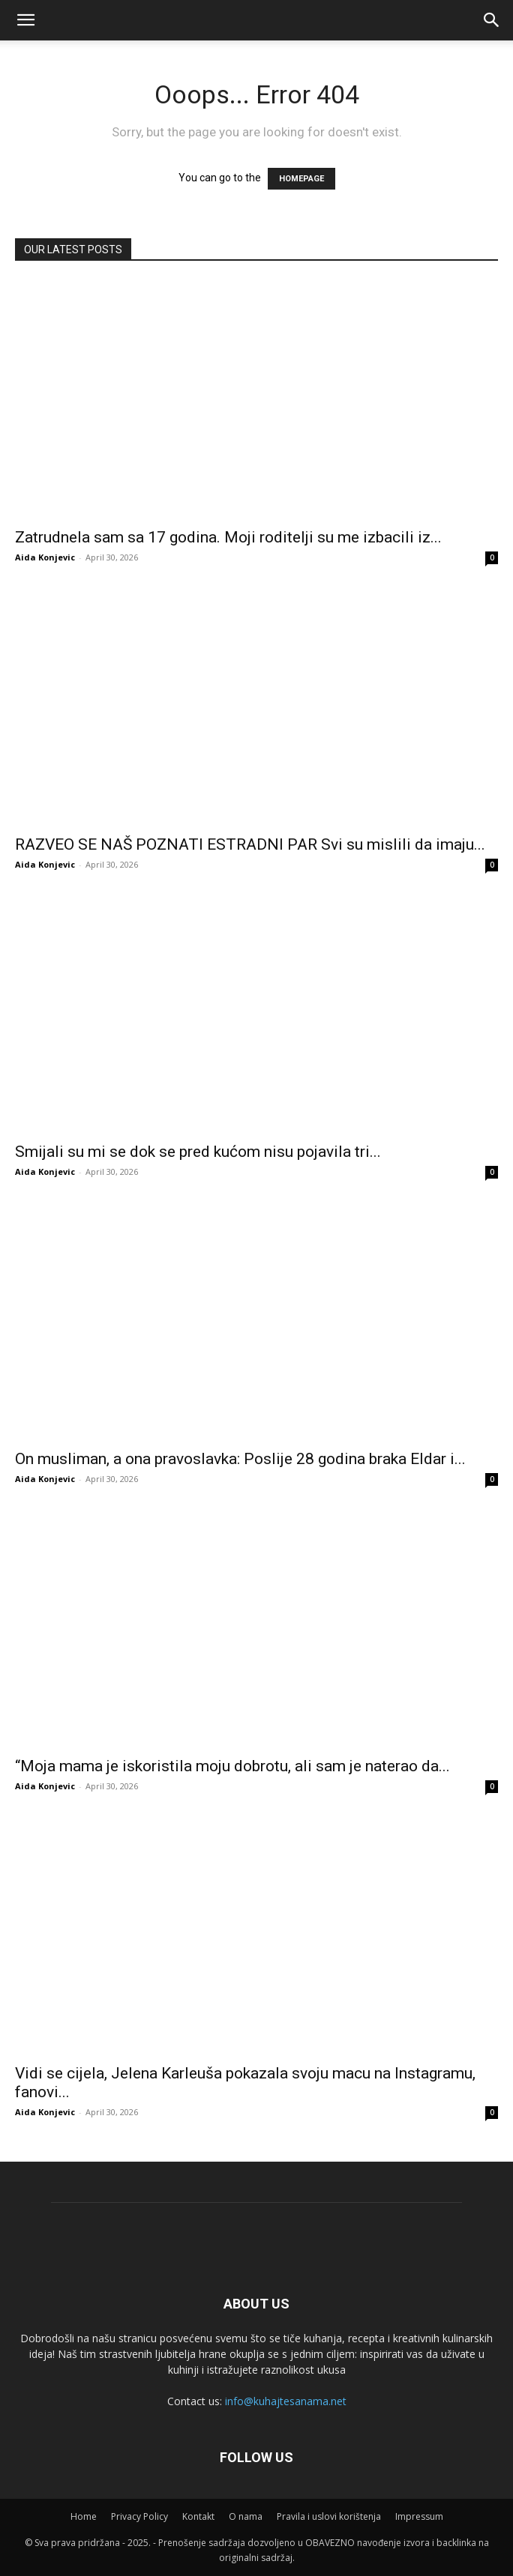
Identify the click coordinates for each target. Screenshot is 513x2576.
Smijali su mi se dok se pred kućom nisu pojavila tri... (198, 1152)
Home (83, 2516)
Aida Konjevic (45, 557)
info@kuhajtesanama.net (285, 2401)
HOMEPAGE (301, 179)
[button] (492, 20)
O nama (245, 2516)
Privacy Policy (139, 2516)
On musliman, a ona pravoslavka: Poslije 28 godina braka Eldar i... (240, 1459)
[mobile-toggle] (26, 20)
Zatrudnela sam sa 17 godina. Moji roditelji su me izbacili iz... (228, 537)
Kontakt (198, 2516)
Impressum (419, 2516)
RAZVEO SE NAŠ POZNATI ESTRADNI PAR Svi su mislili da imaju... (250, 844)
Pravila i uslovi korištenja (329, 2516)
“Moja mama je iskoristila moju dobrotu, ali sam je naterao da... (232, 1766)
